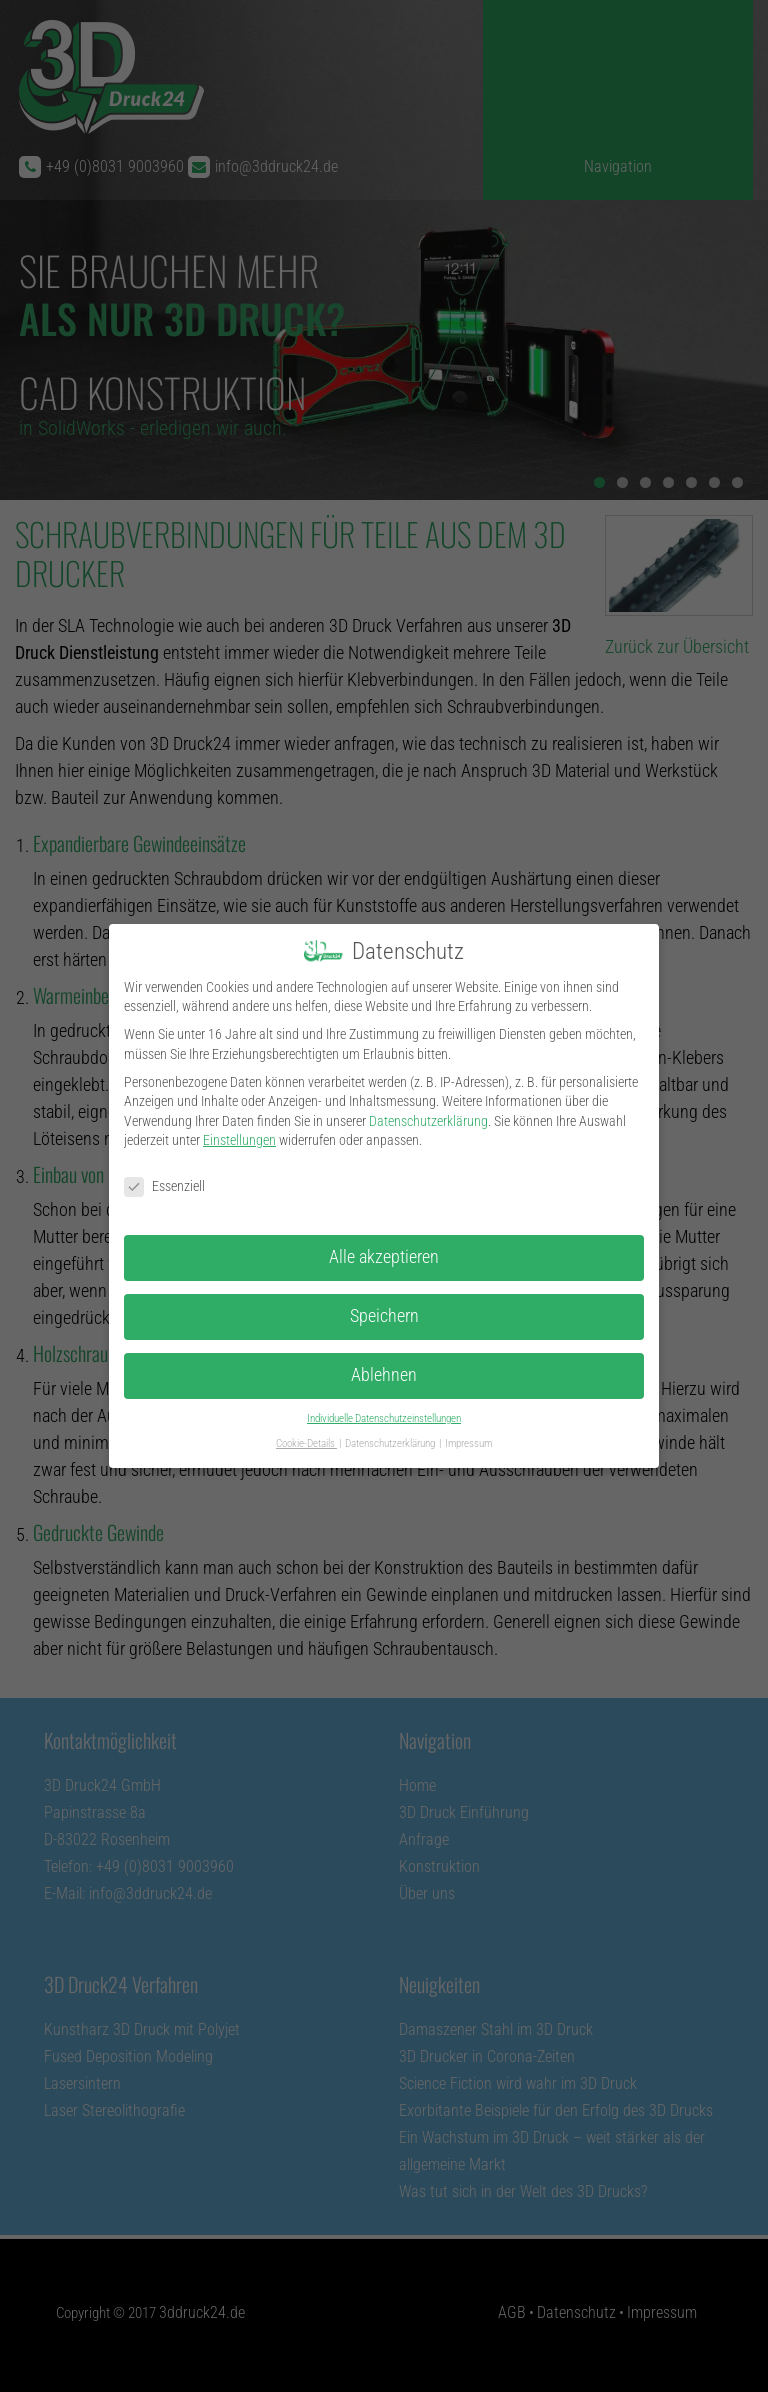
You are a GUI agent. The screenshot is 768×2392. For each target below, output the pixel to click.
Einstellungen (239, 1140)
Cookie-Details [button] (306, 1443)
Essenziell (164, 1186)
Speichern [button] (384, 1316)
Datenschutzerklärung (428, 1121)
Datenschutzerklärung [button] (391, 1443)
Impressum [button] (468, 1443)
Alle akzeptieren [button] (384, 1257)
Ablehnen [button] (384, 1375)
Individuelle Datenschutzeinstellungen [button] (384, 1418)
